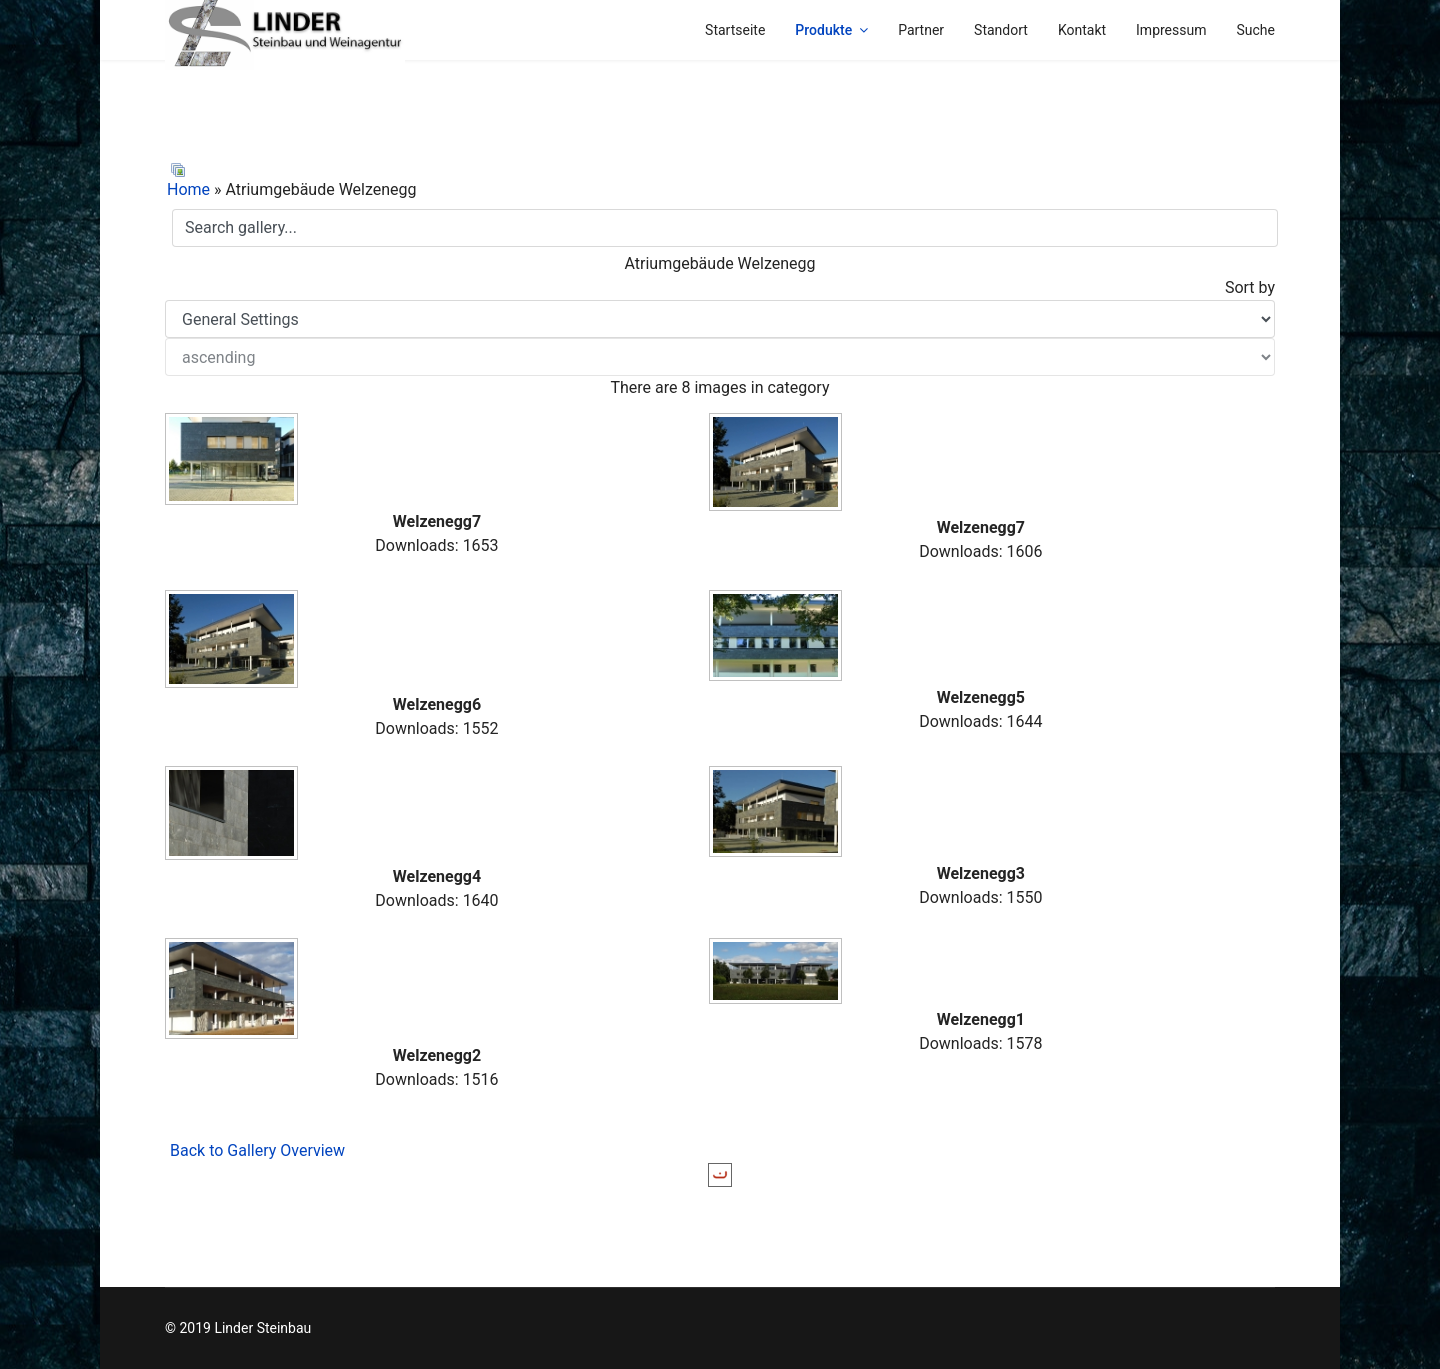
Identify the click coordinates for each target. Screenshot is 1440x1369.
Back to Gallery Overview (257, 1150)
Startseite (735, 30)
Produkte (823, 30)
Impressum (1171, 30)
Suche (1256, 30)
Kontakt (1082, 30)
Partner (921, 30)
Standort (1001, 30)
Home (188, 189)
